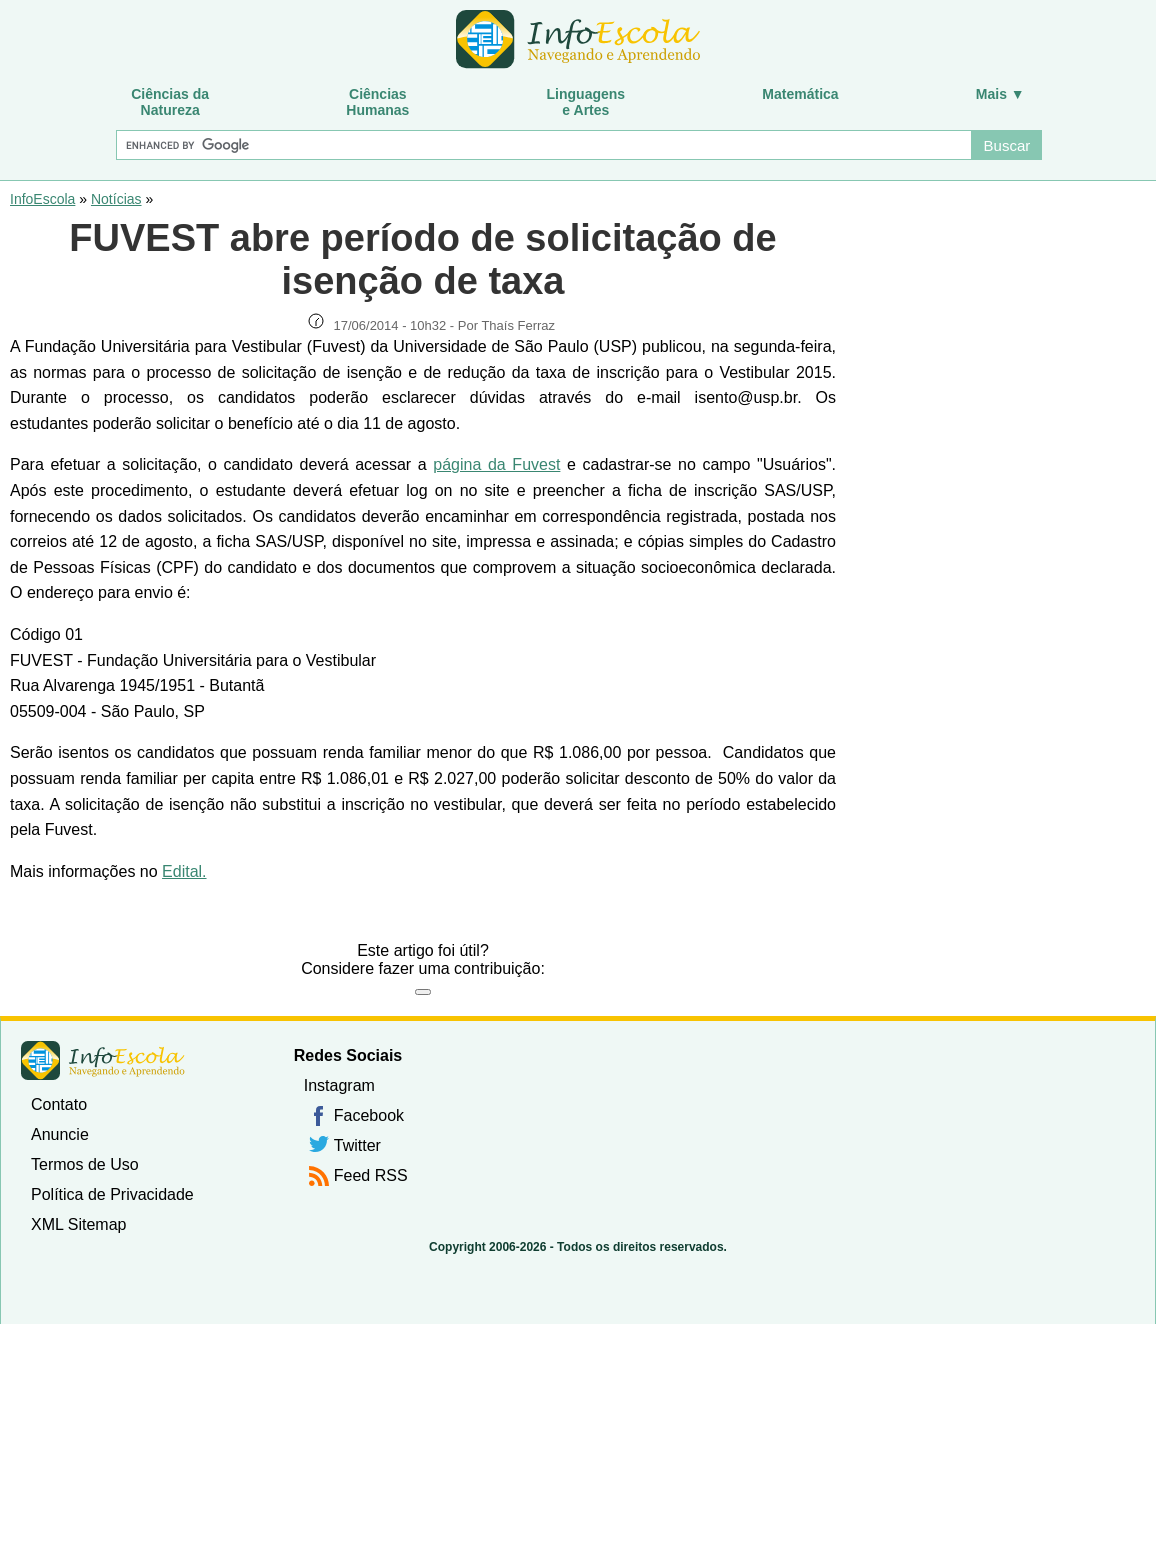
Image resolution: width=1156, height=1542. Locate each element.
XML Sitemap (78, 1224)
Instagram (339, 1085)
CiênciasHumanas (377, 102)
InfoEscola (42, 199)
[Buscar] (543, 145)
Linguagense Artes (586, 102)
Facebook (369, 1115)
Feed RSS (371, 1175)
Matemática (800, 94)
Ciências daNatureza (170, 102)
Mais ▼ (1000, 94)
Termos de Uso (85, 1164)
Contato (59, 1104)
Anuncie (60, 1134)
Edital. (184, 871)
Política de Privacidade (112, 1194)
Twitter (357, 1145)
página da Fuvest (496, 464)
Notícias (116, 199)
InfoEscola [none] (103, 1060)
